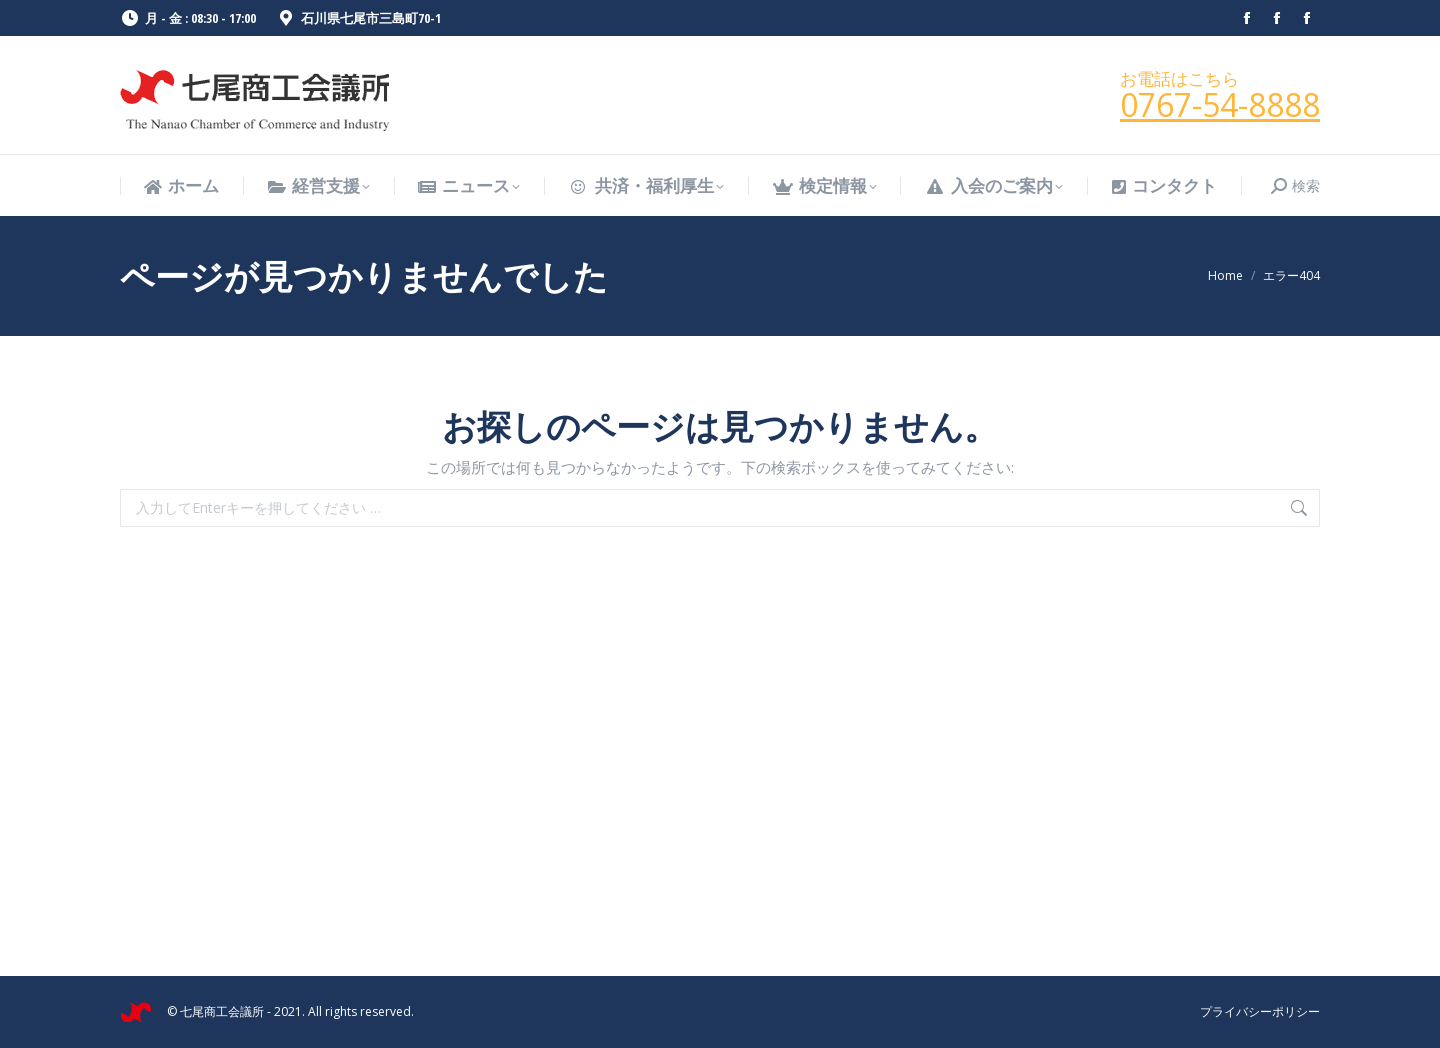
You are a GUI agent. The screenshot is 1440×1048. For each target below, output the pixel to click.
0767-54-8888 (1220, 104)
